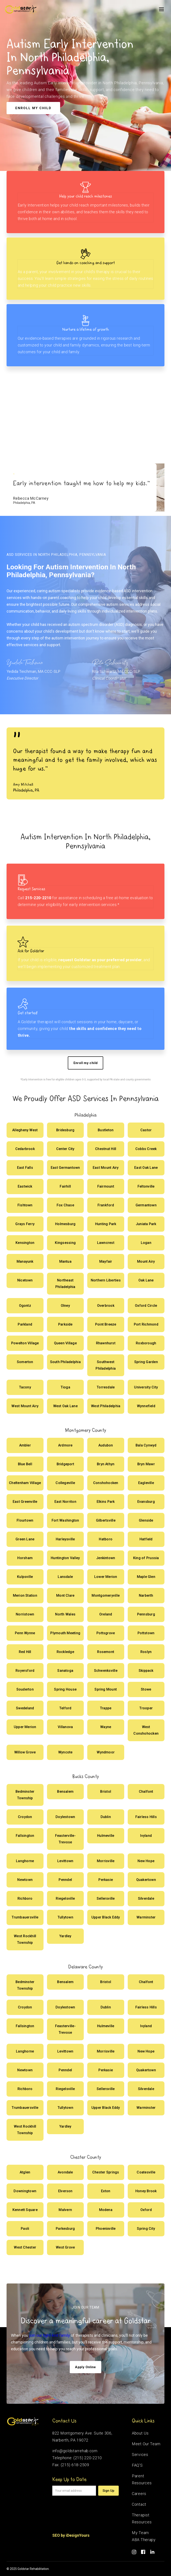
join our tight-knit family (49, 2335)
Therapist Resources (142, 2518)
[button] (161, 9)
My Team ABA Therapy (144, 2536)
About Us (140, 2433)
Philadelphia (85, 1115)
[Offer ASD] (25, 1130)
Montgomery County (85, 1430)
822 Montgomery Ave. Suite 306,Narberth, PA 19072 (82, 2436)
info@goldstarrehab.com (75, 2451)
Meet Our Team (146, 2444)
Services (140, 2454)
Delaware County (85, 1966)
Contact (139, 2504)
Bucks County (85, 1776)
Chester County (85, 2157)
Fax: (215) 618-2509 (70, 2464)
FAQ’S (137, 2465)
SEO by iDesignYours (70, 2535)
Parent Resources (142, 2479)
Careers (139, 2493)
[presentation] (85, 2508)
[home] (20, 9)
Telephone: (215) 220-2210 (77, 2457)
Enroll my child (33, 108)
